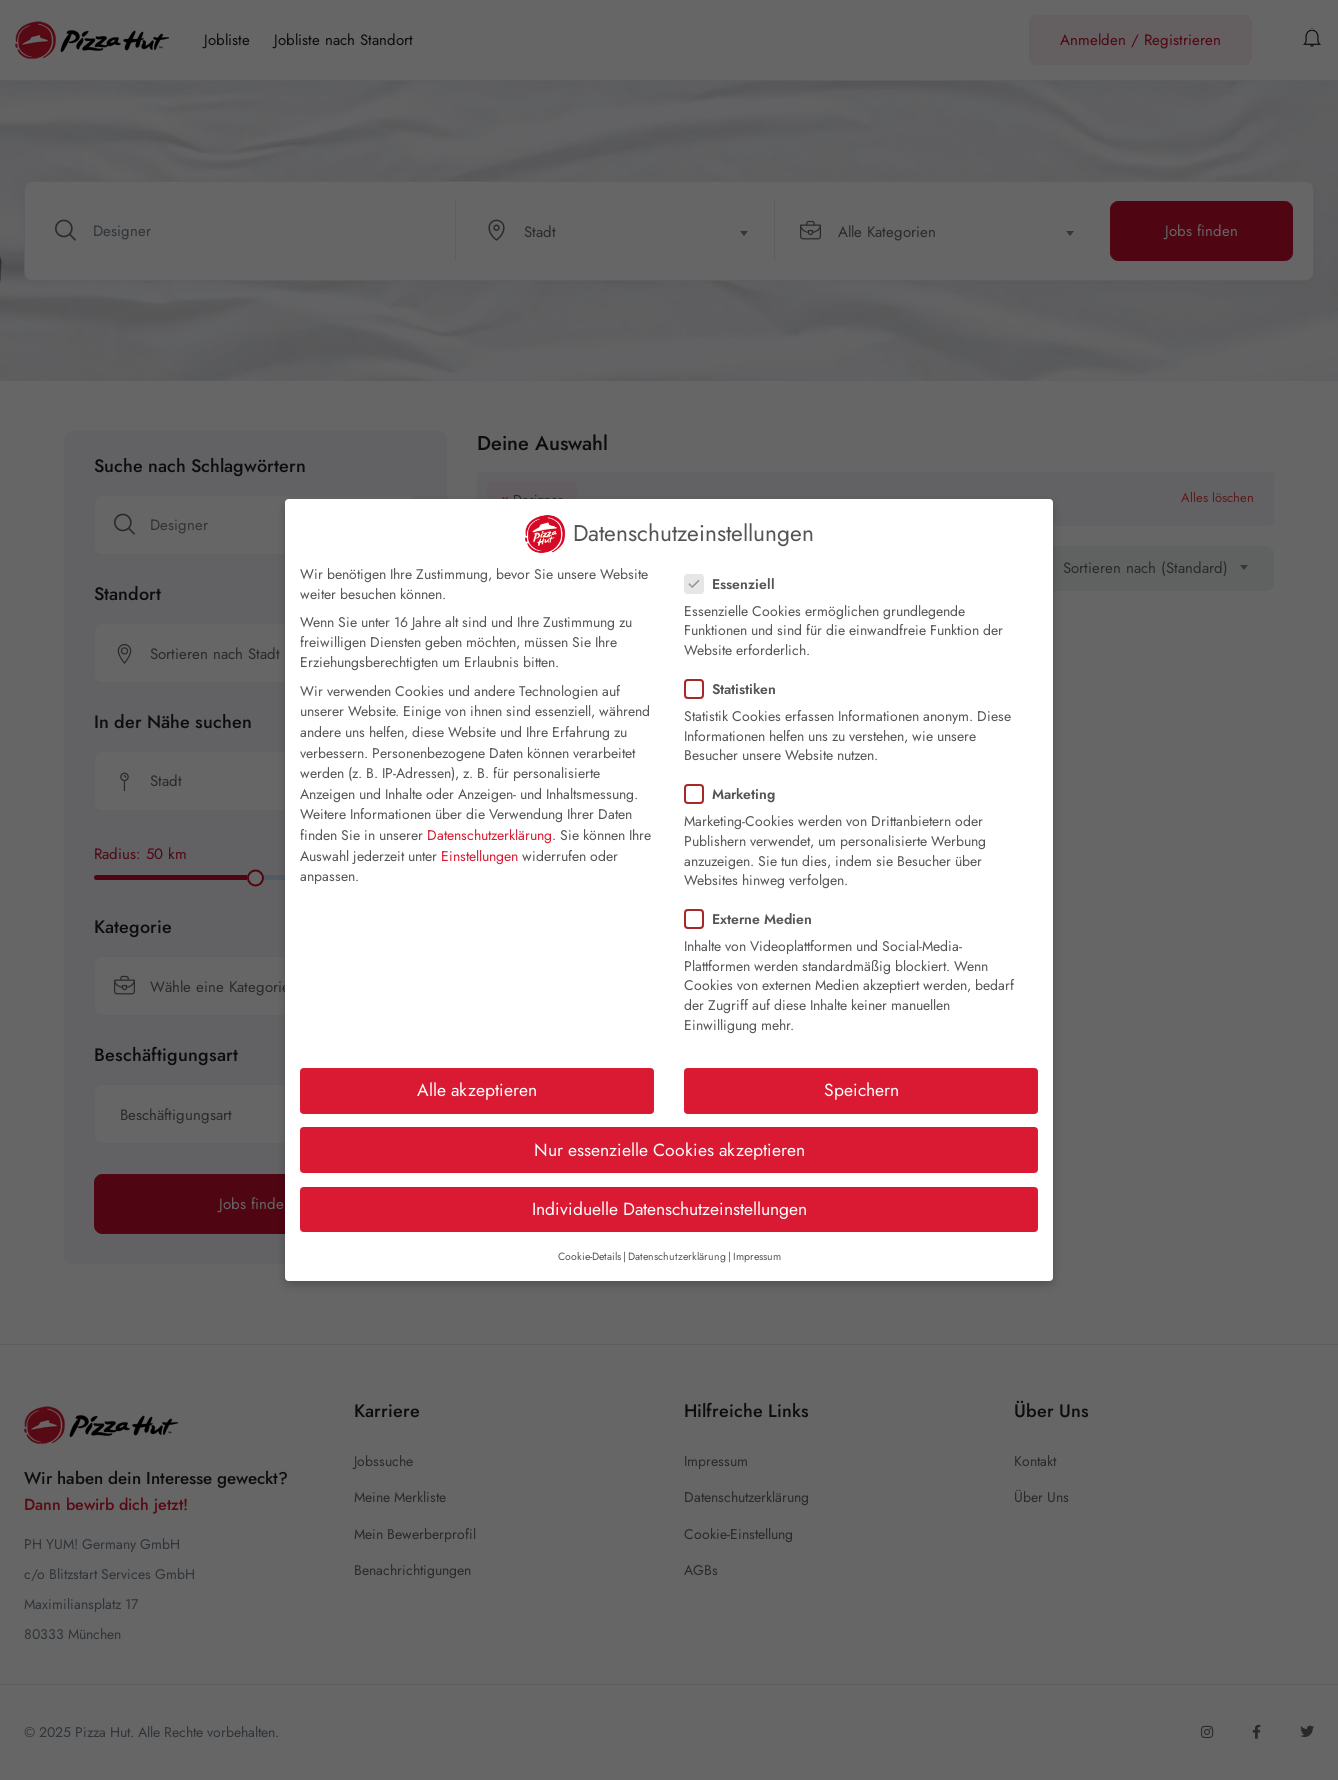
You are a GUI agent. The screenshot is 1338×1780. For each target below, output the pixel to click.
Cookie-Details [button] (589, 1256)
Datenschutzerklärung (489, 835)
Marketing (736, 794)
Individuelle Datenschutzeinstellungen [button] (669, 1209)
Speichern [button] (861, 1090)
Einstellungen (479, 856)
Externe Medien (754, 919)
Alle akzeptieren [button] (477, 1090)
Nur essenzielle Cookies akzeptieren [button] (669, 1150)
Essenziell (736, 584)
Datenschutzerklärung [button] (677, 1256)
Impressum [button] (757, 1256)
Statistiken (736, 689)
